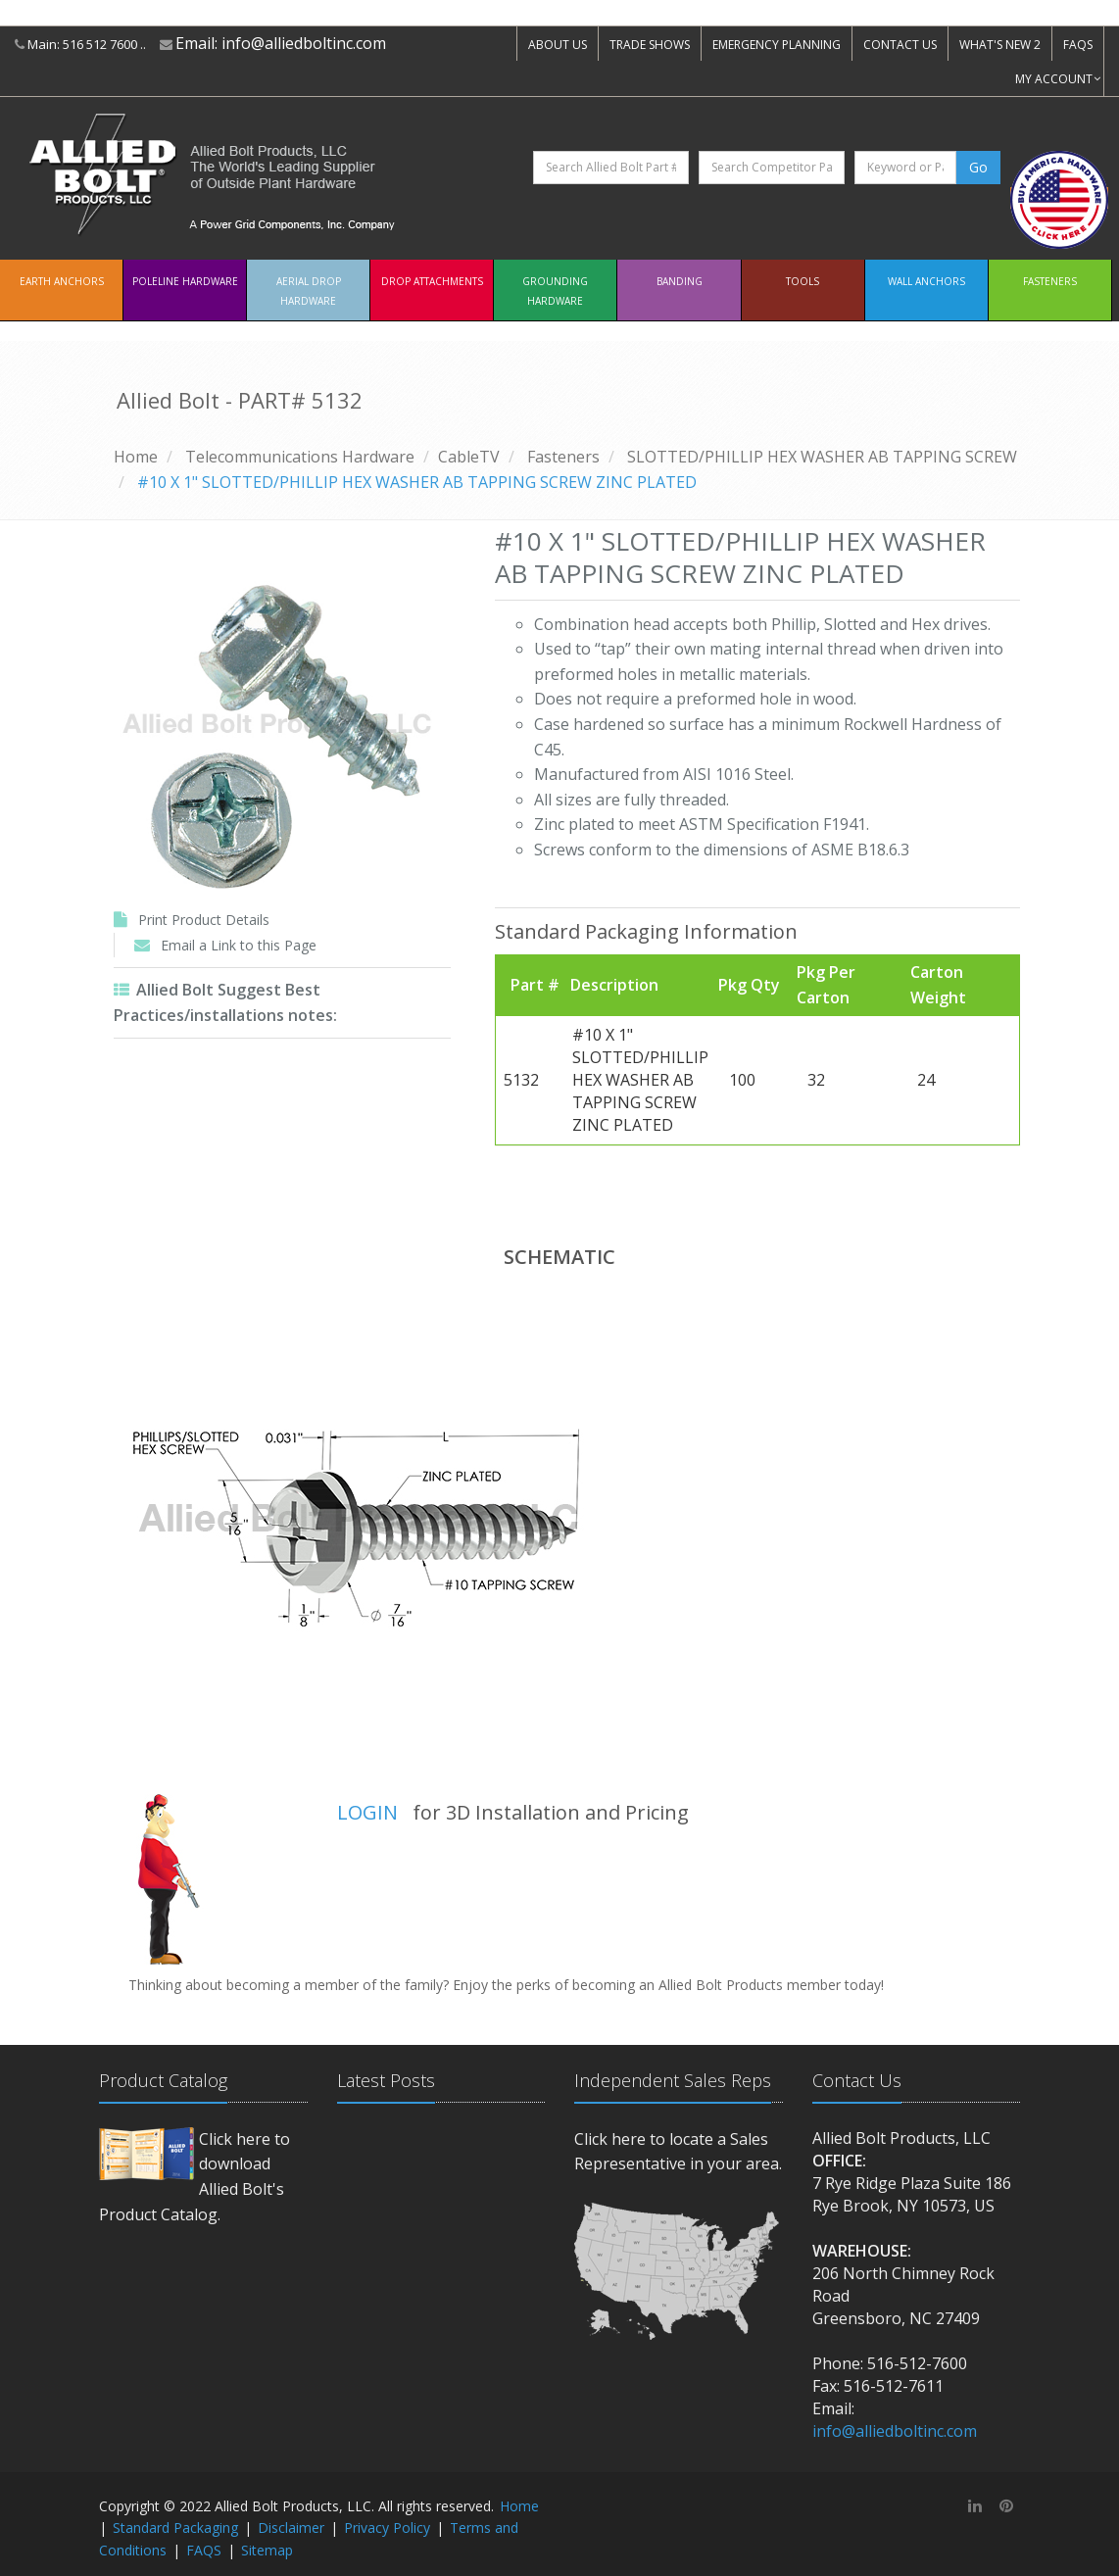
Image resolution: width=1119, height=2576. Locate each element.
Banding (680, 281)
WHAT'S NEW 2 (1000, 44)
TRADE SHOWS (649, 44)
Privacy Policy (387, 2527)
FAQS (1078, 44)
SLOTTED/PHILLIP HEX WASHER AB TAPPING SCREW (822, 456)
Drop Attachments (432, 281)
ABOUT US (557, 44)
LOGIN (367, 1812)
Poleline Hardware (185, 281)
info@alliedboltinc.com (303, 43)
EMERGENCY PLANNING (776, 44)
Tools (802, 281)
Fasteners (1050, 281)
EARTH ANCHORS (62, 281)
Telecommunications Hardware (299, 456)
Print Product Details (203, 919)
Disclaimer (291, 2527)
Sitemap (267, 2550)
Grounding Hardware (555, 291)
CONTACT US (900, 44)
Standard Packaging (175, 2527)
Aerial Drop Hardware (308, 291)
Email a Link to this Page (238, 945)
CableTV (469, 456)
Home (136, 456)
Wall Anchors (926, 281)
